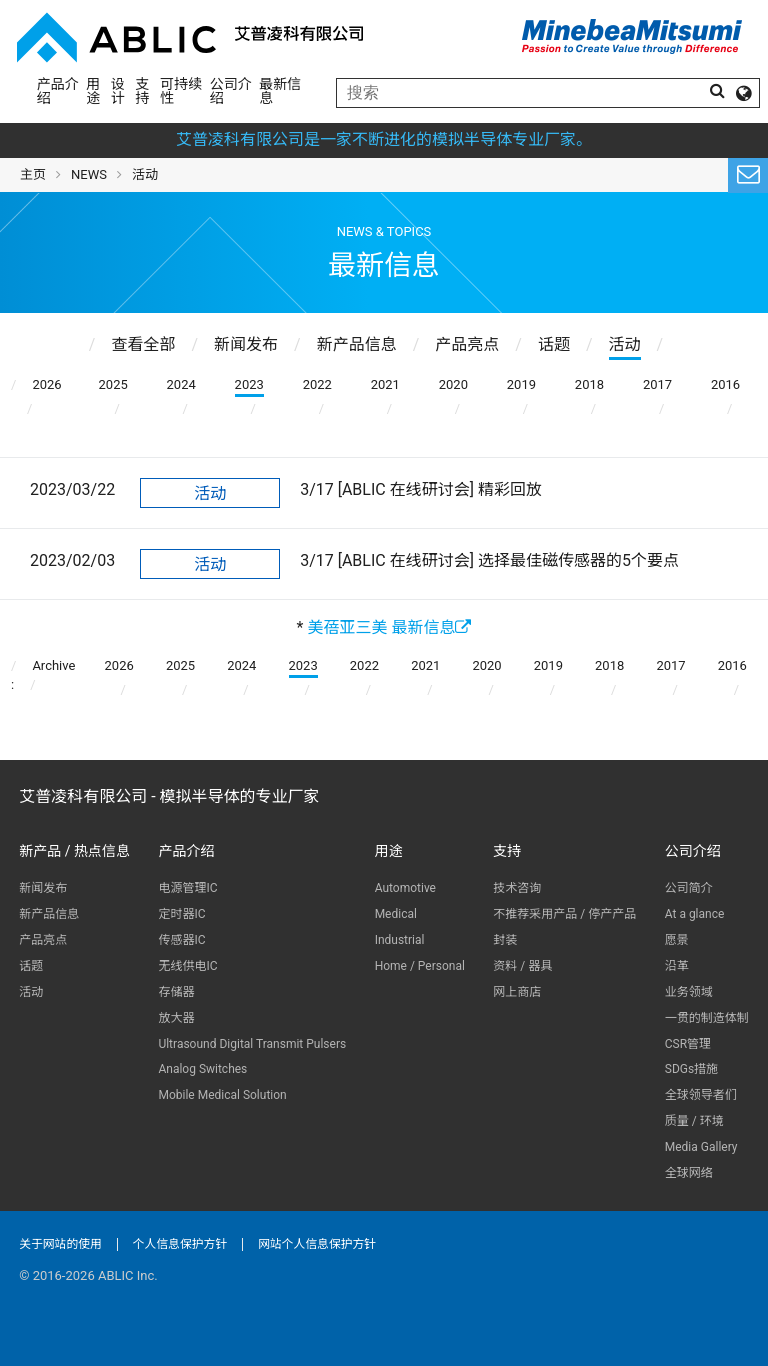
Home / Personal (420, 966)
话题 (31, 966)
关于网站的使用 (60, 1244)
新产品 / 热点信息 (74, 851)
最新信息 (280, 91)
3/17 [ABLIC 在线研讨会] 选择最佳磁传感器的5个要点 (489, 560)
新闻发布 (43, 888)
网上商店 (517, 992)
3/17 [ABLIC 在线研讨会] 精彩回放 (421, 489)
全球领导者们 (701, 1095)
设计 (118, 91)
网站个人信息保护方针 (317, 1244)
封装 (505, 940)
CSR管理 (688, 1044)
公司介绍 (231, 91)
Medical (396, 914)
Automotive (405, 888)
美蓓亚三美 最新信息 (389, 627)
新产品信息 (49, 914)
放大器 (176, 1018)
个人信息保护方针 (180, 1244)
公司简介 (689, 888)
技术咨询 (517, 888)
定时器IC (181, 914)
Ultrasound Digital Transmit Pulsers (252, 1044)
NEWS (89, 174)
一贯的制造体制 (707, 1018)
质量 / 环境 (694, 1121)
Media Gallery (701, 1147)
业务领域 (689, 992)
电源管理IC (187, 888)
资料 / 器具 (522, 966)
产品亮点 (43, 940)
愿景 (677, 940)
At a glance (695, 914)
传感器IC (181, 940)
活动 (210, 493)
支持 (143, 91)
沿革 (677, 966)
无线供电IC (187, 966)
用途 (93, 91)
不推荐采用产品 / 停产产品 (564, 914)
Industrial (400, 940)
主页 (33, 174)
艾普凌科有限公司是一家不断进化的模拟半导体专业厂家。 (384, 139)
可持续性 (181, 91)
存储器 (176, 992)
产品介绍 (58, 91)
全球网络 (689, 1173)
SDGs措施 (691, 1069)
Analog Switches (202, 1069)
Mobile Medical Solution (222, 1095)
